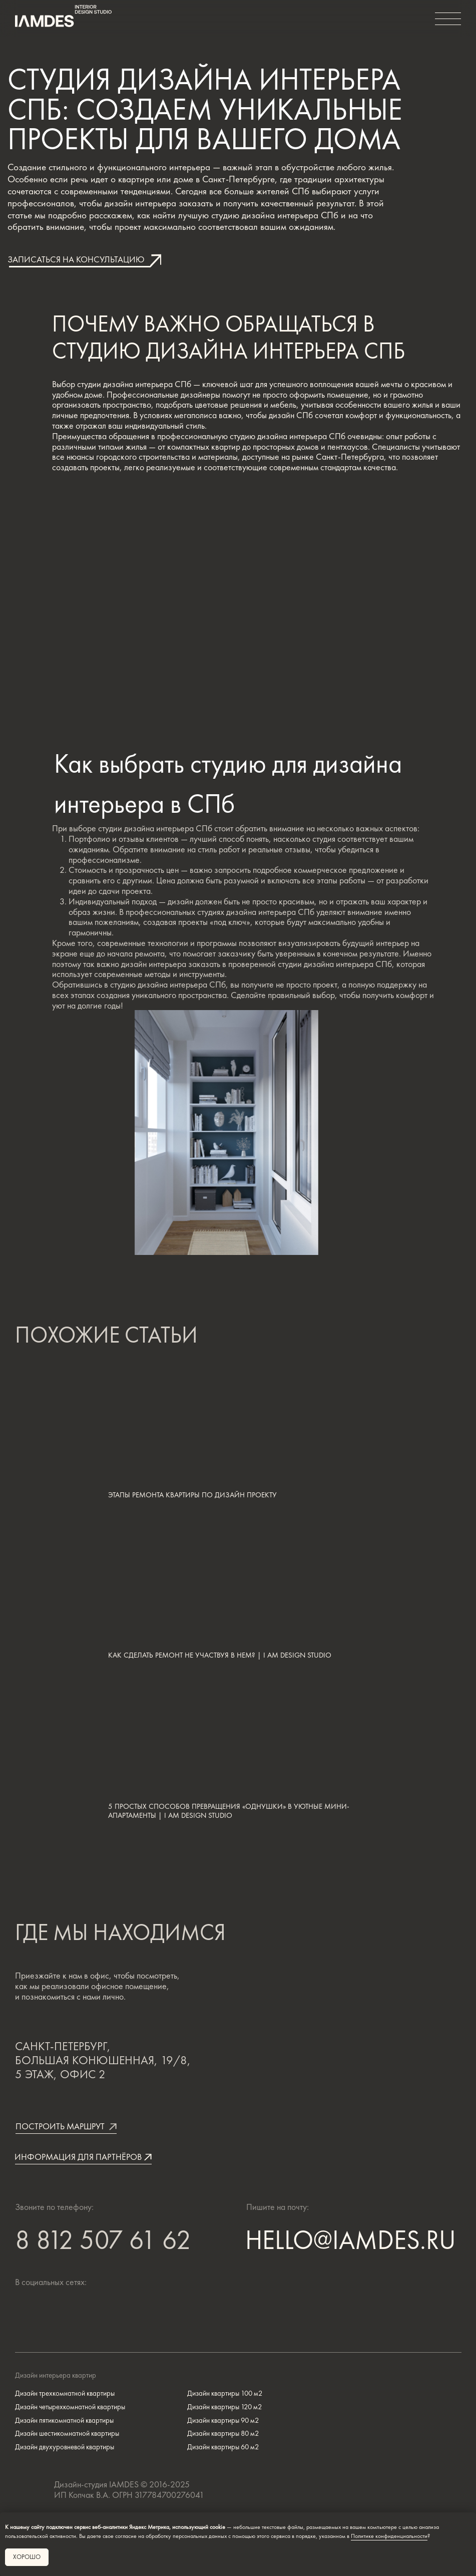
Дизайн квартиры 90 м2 (223, 2420)
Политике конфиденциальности (389, 2536)
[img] (75, 2312)
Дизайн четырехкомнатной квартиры (70, 2406)
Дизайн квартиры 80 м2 (223, 2433)
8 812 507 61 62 (103, 2242)
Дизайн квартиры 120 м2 (224, 2406)
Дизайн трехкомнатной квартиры (65, 2393)
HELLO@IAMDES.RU (350, 2240)
